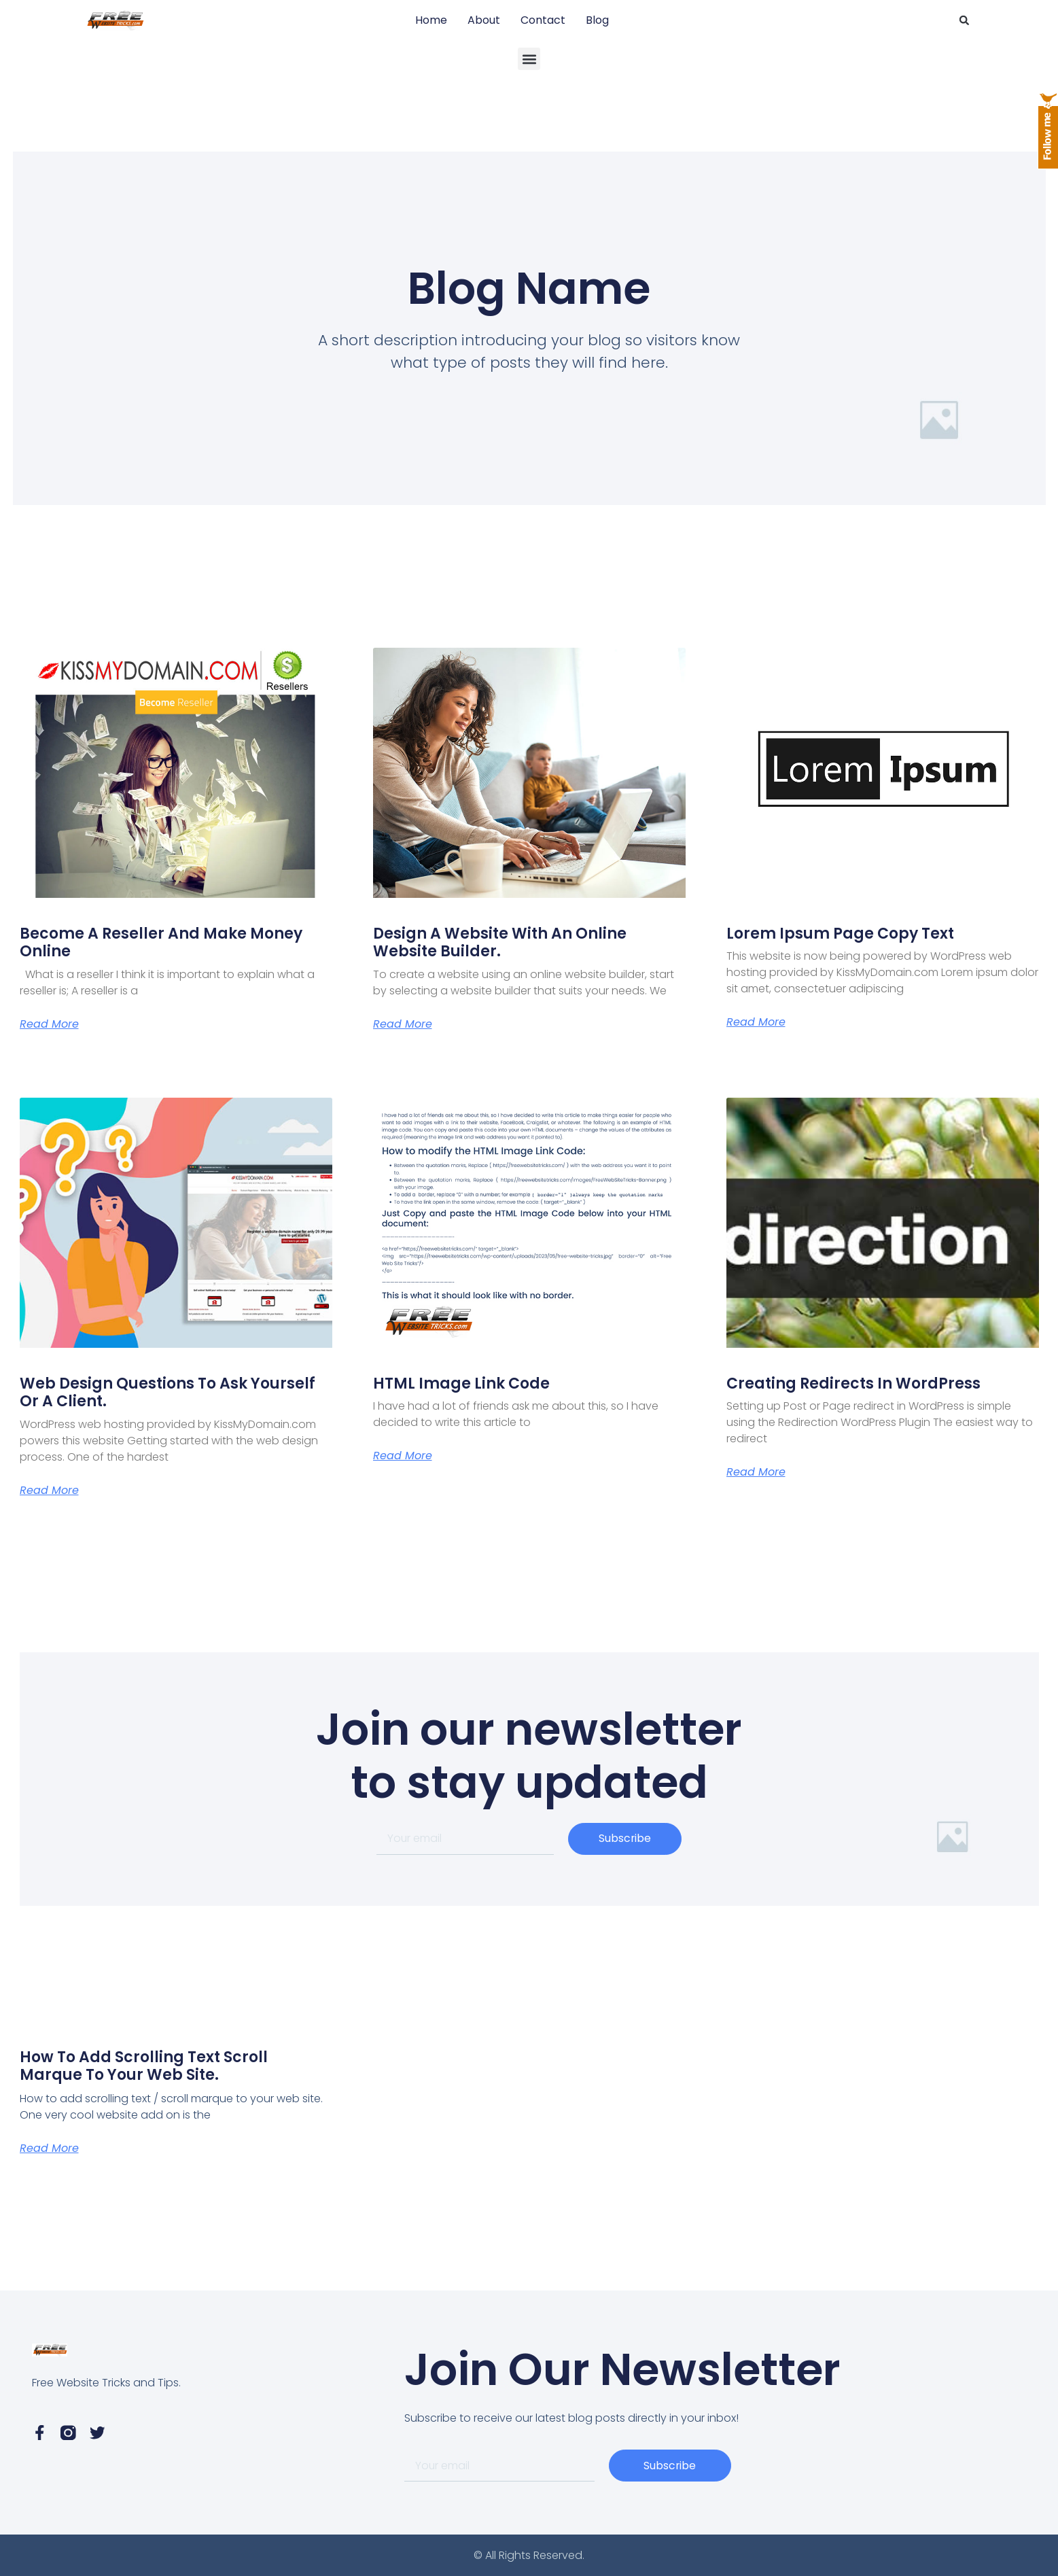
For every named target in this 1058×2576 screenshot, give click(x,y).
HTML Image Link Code (461, 1383)
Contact (543, 20)
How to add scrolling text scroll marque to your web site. (144, 2066)
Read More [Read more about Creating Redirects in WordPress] (756, 1472)
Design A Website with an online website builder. (500, 942)
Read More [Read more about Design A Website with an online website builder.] (402, 1024)
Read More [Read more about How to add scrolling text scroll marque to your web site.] (49, 2148)
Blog (597, 20)
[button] (964, 20)
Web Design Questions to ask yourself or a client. (167, 1392)
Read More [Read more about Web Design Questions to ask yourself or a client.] (49, 1490)
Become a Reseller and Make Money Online (161, 942)
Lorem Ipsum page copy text (840, 933)
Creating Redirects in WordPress (853, 1383)
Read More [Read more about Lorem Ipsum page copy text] (756, 1022)
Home (431, 20)
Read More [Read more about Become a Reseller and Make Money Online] (49, 1024)
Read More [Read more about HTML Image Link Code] (402, 1455)
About (484, 20)
